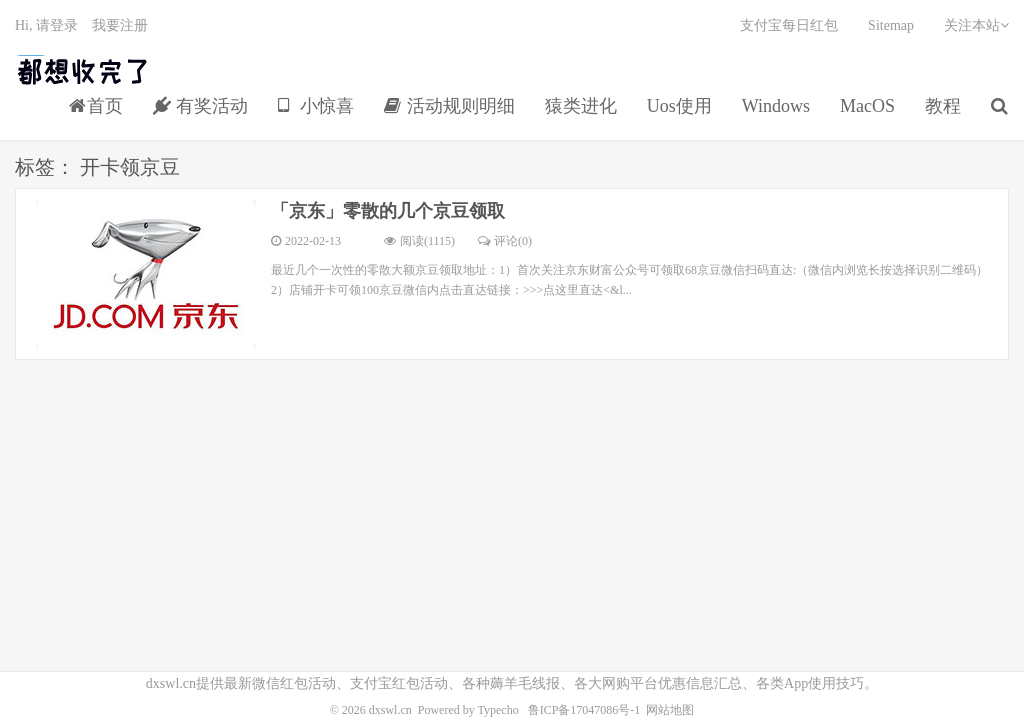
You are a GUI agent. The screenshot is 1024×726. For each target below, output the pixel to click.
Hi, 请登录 (46, 25)
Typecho (498, 710)
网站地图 (670, 710)
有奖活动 (200, 106)
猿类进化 (581, 106)
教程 (943, 106)
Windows (776, 106)
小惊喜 (316, 106)
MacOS (867, 106)
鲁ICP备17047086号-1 (584, 710)
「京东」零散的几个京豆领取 (388, 211)
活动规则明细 (449, 106)
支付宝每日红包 (789, 25)
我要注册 (120, 25)
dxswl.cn (390, 710)
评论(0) (505, 241)
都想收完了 (83, 71)
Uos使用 (679, 106)
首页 (96, 106)
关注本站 (976, 25)
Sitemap (891, 25)
